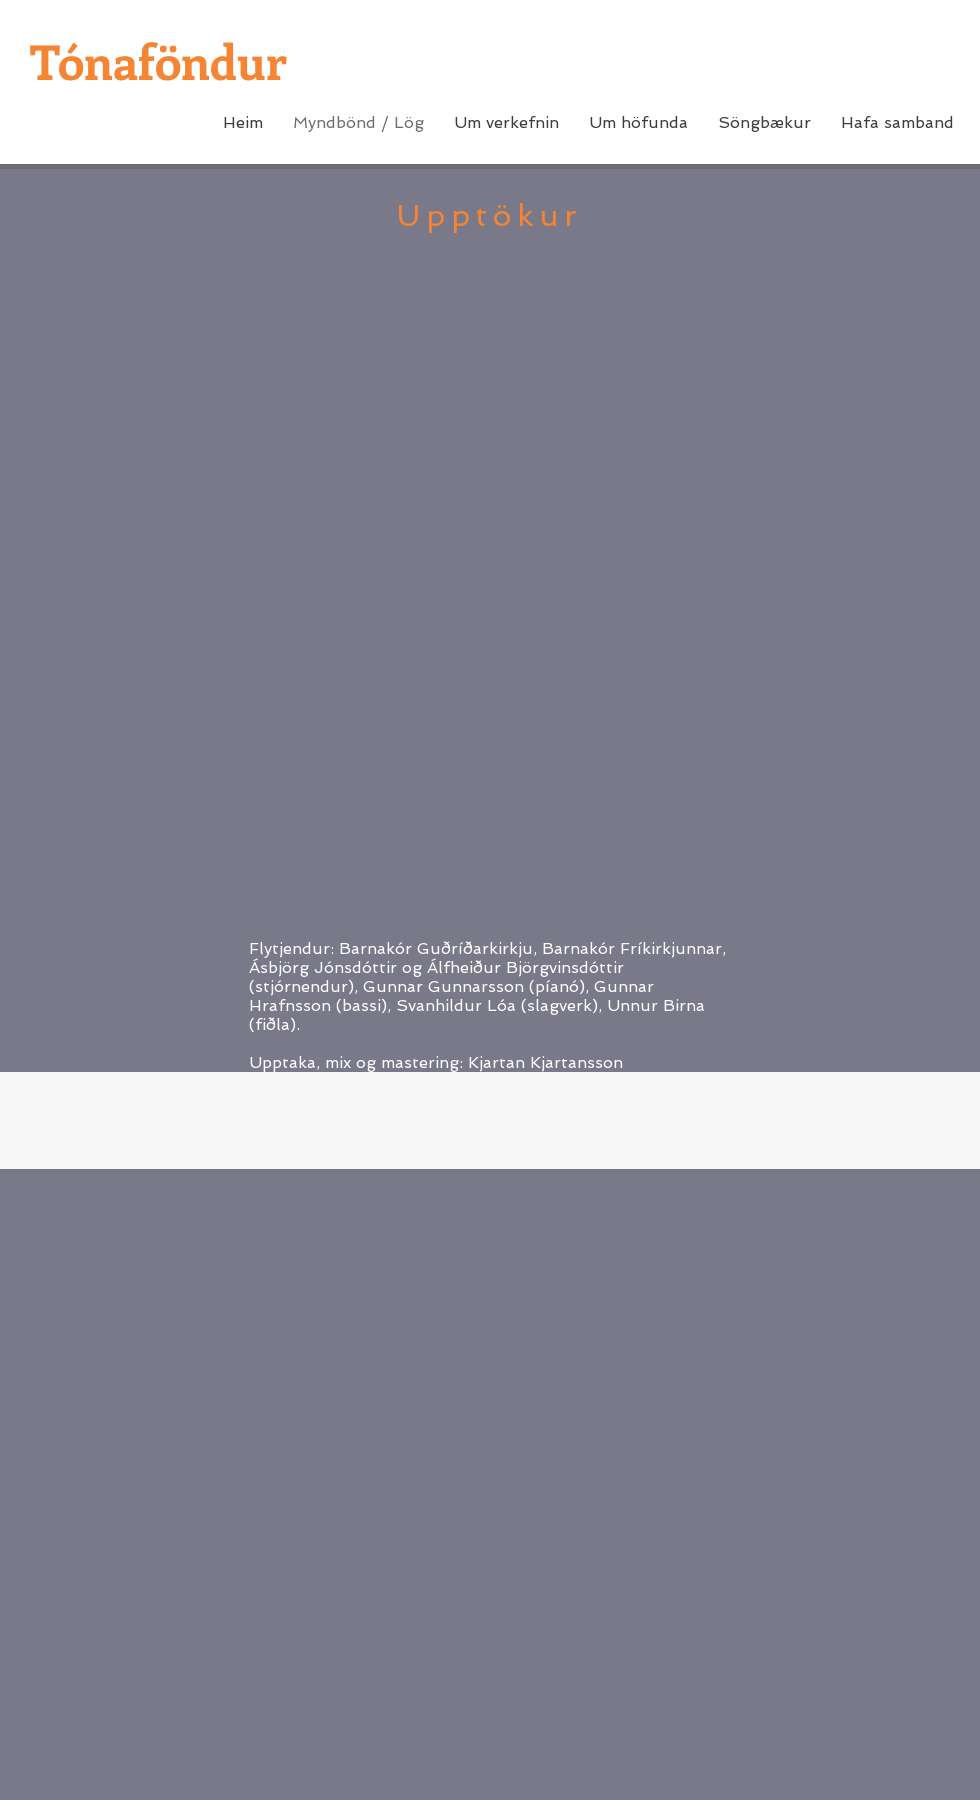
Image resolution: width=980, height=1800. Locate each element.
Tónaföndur (158, 60)
